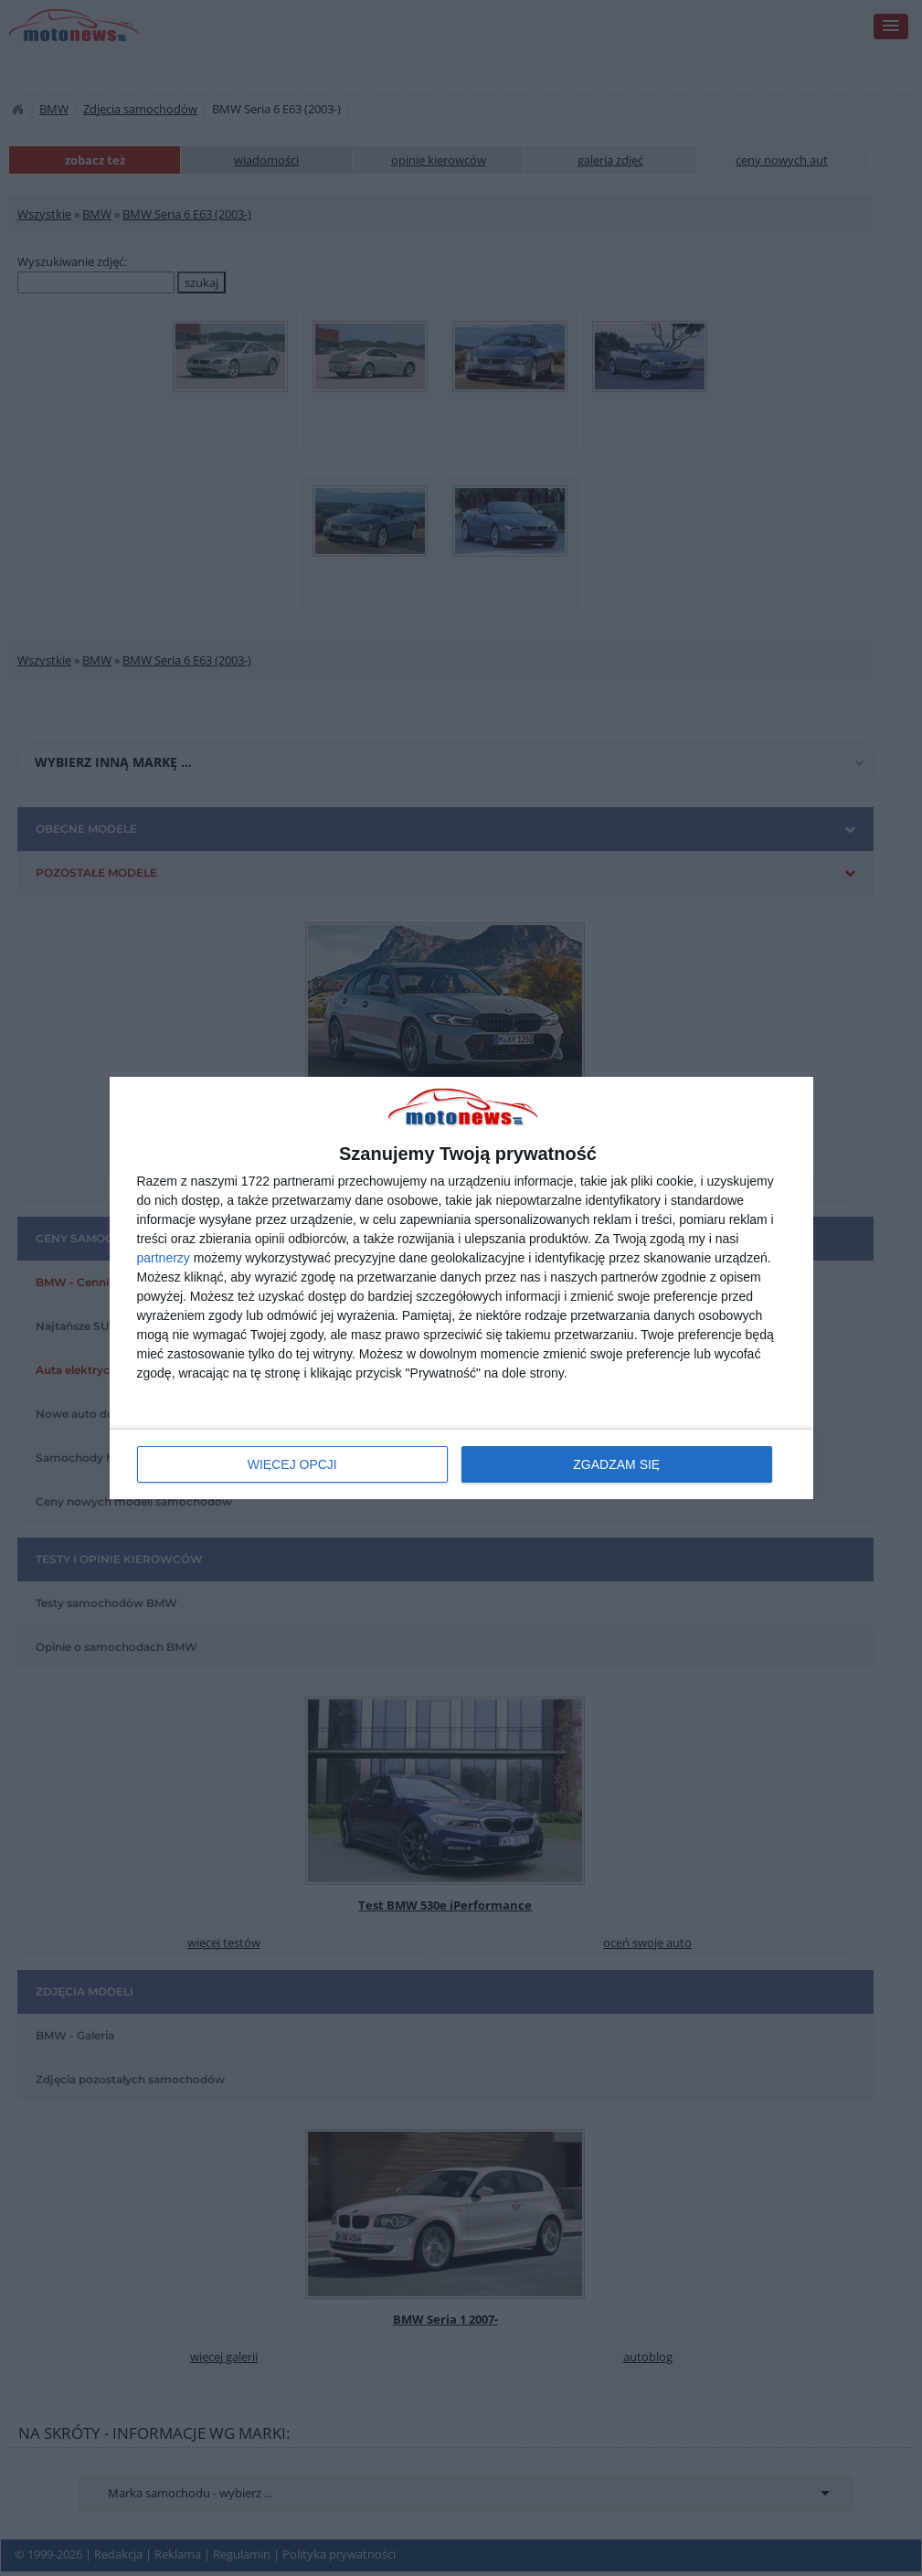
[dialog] (461, 1288)
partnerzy (163, 1257)
